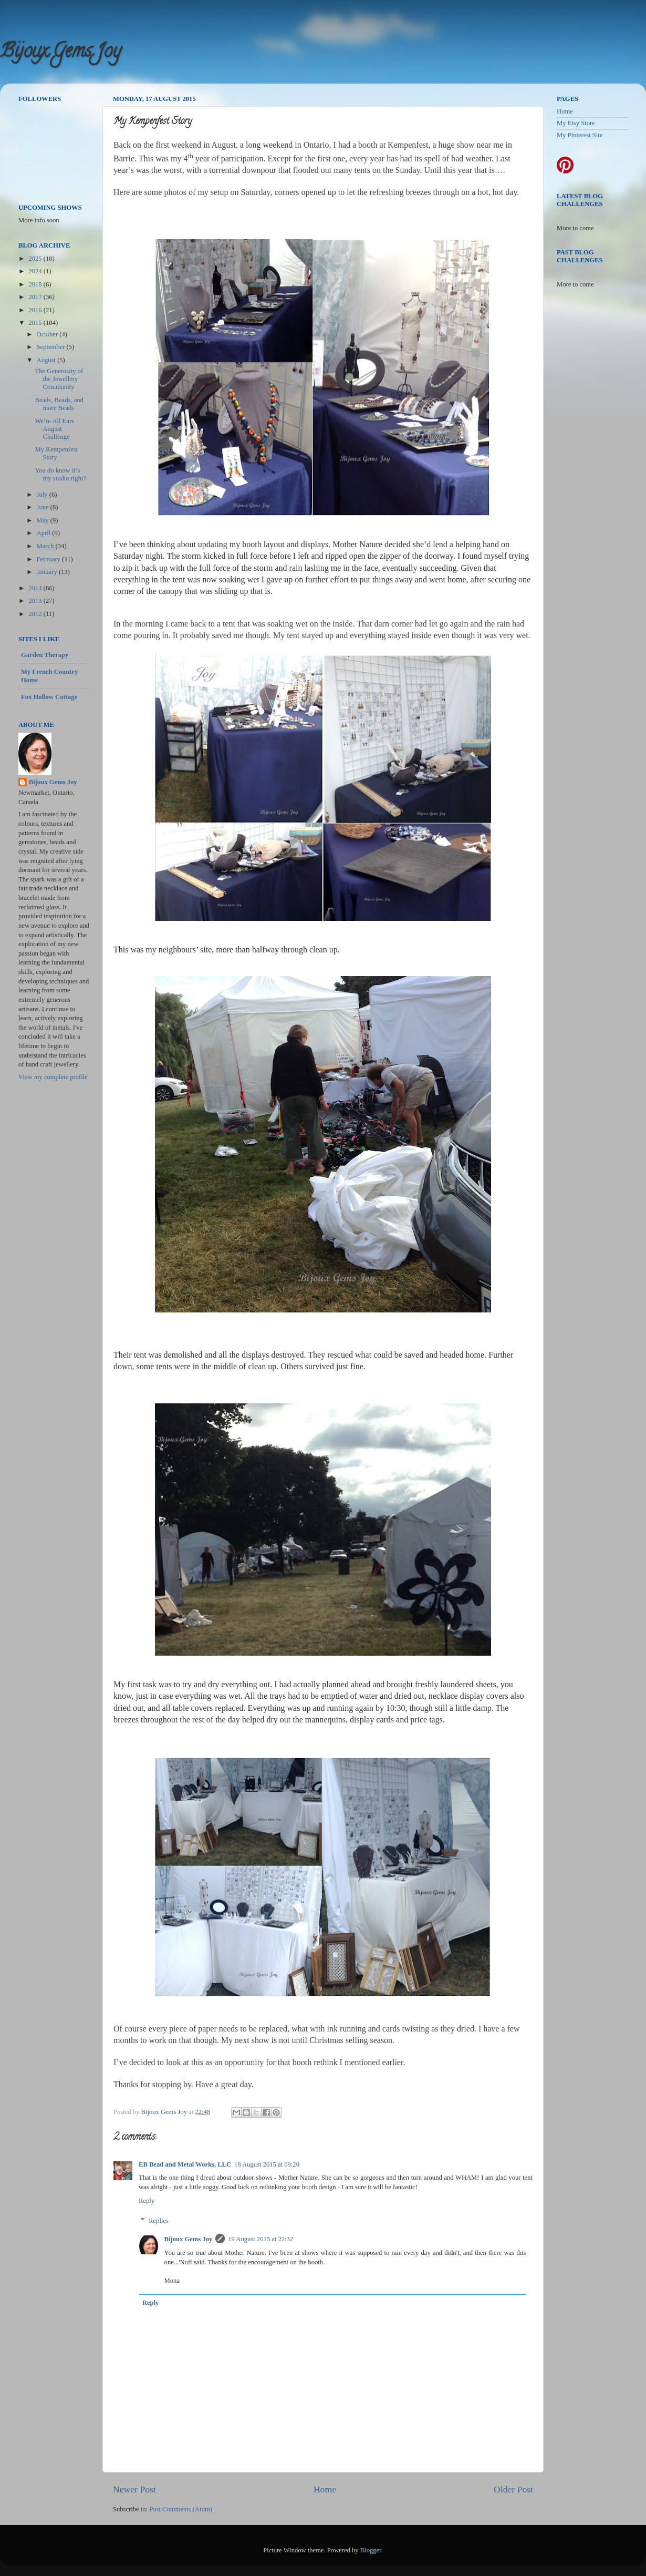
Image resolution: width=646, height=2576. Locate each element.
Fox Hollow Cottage (49, 697)
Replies (159, 2220)
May (43, 520)
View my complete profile (53, 1077)
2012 (35, 614)
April (45, 533)
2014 (35, 588)
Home (325, 2489)
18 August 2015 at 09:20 (266, 2164)
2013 (35, 600)
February (49, 559)
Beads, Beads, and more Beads (59, 404)
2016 (35, 310)
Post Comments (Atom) (180, 2509)
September (52, 347)
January (48, 572)
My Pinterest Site (579, 135)
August (47, 360)
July (43, 494)
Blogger (370, 2550)
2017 (35, 297)
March (46, 546)
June (43, 507)
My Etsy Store (576, 123)
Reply (146, 2200)
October (48, 334)
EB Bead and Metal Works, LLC (185, 2164)
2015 (35, 322)
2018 (35, 284)
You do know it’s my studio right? (60, 474)
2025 (35, 258)
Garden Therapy (44, 655)
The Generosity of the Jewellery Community (59, 379)
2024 (35, 271)
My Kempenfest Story (56, 453)
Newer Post (134, 2489)
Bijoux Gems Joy (60, 52)
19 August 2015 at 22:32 (260, 2239)
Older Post (513, 2489)
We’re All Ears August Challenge (54, 428)
